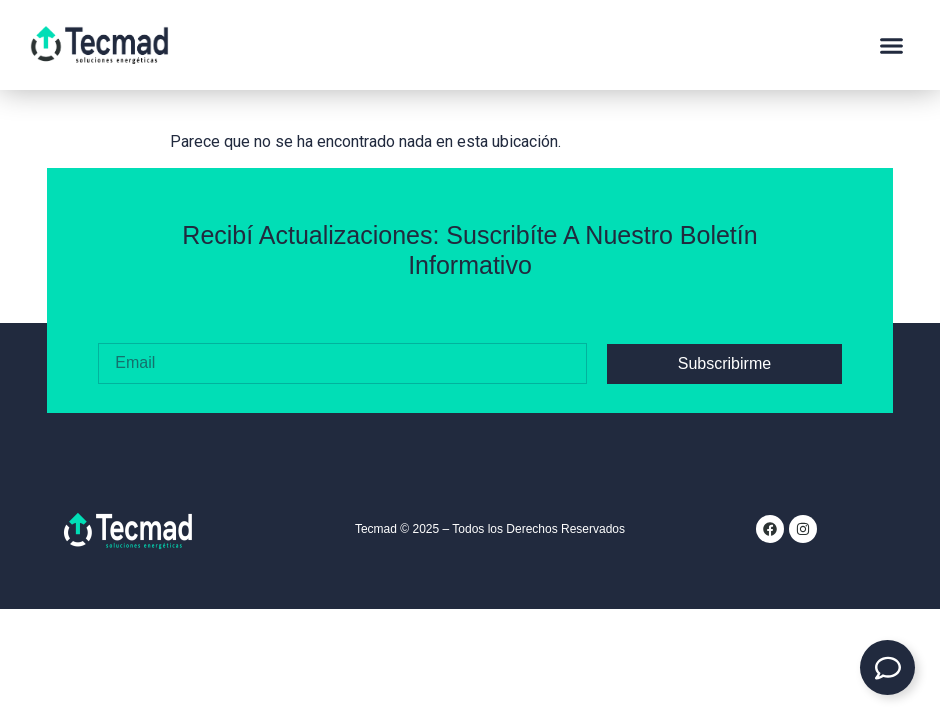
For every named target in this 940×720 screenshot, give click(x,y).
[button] (892, 45)
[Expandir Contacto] (887, 667)
